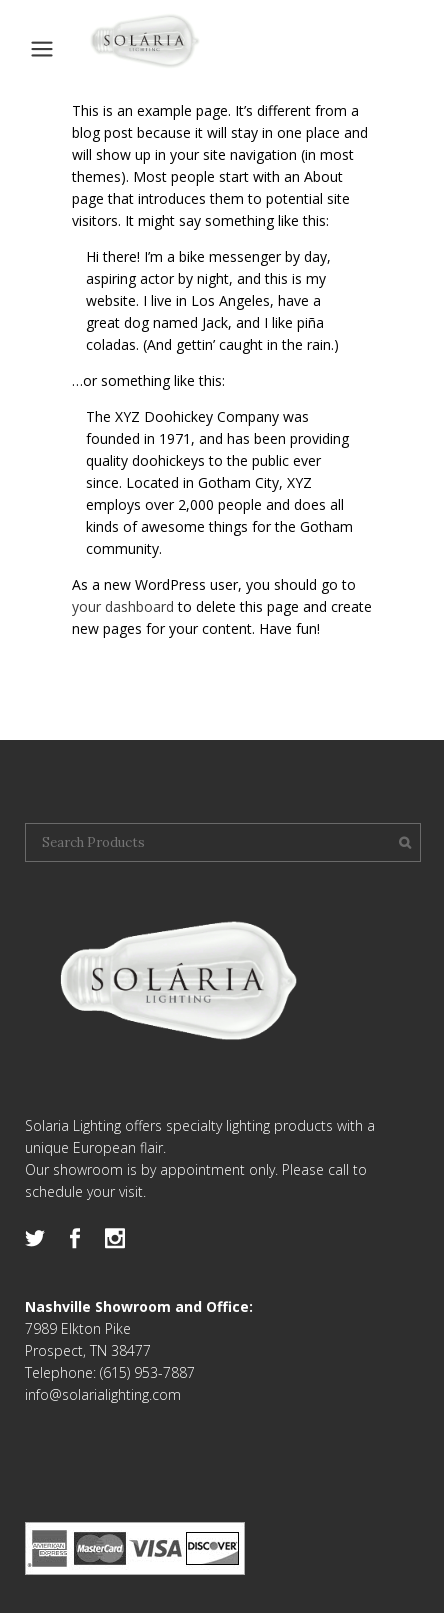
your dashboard (123, 606)
